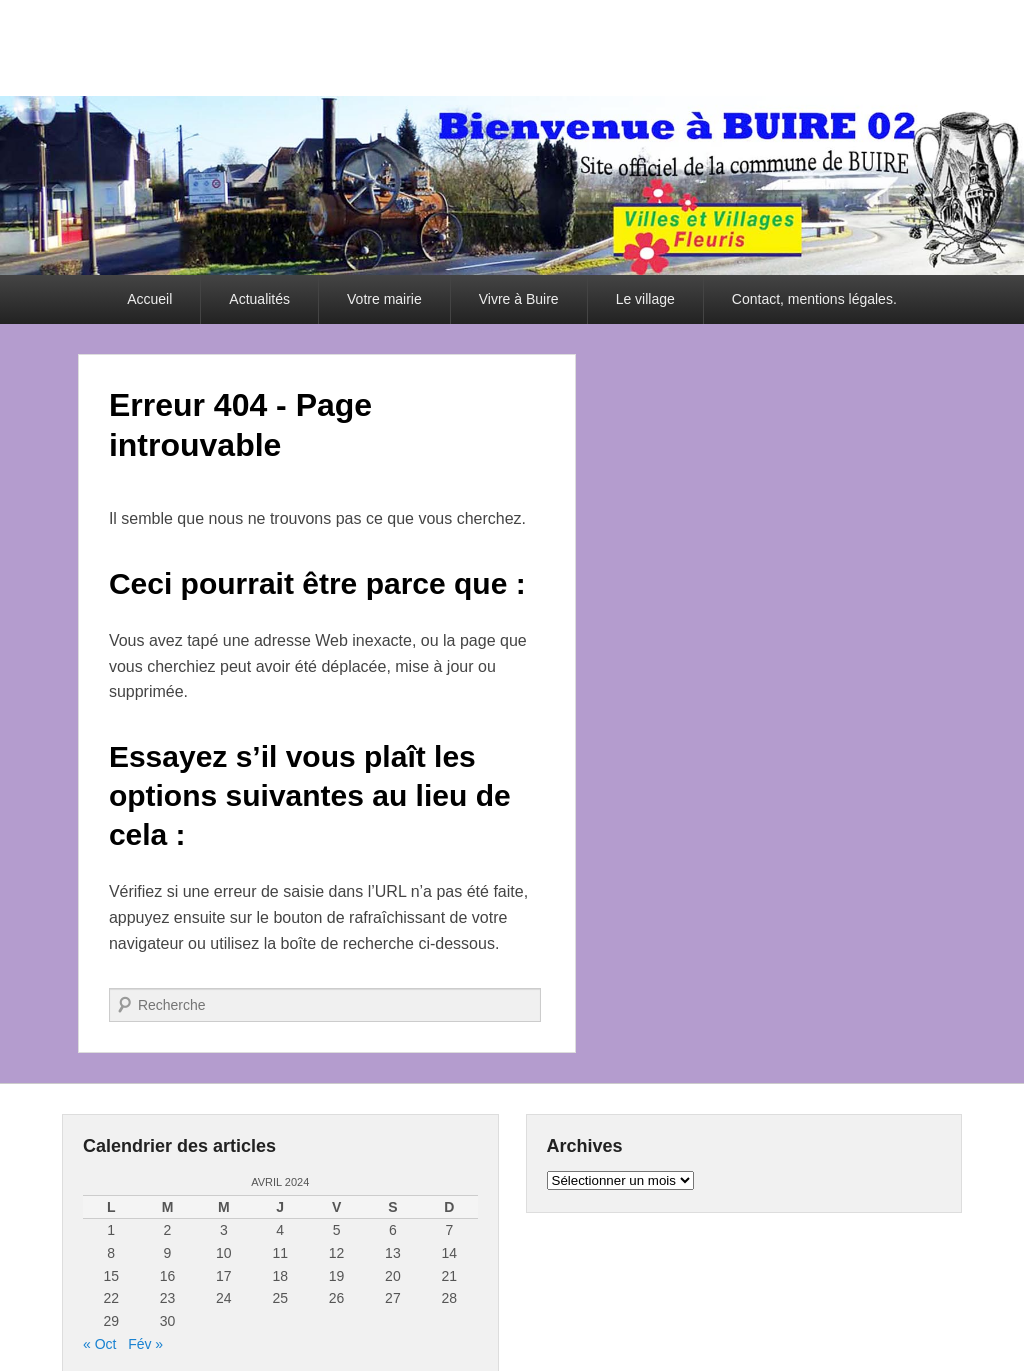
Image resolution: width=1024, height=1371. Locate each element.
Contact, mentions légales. (814, 299)
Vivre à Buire (519, 299)
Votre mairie (384, 299)
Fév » (145, 1344)
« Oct (99, 1344)
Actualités (259, 299)
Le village (645, 299)
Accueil (149, 299)
